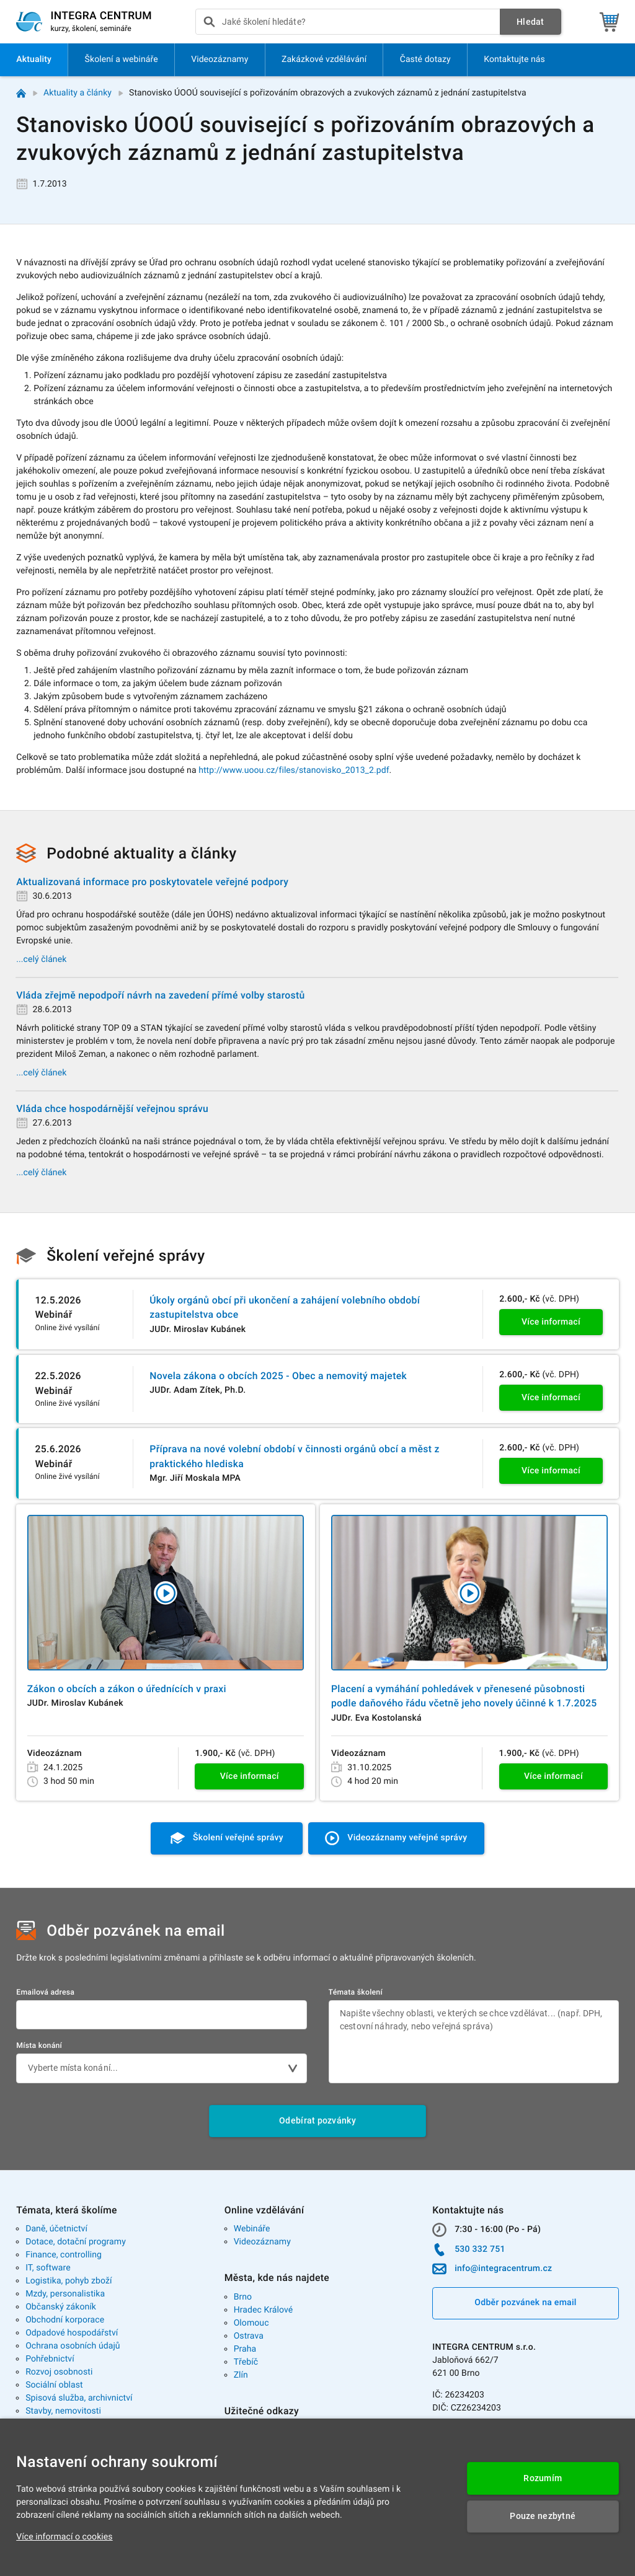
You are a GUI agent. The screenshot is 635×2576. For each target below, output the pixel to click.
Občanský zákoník (60, 2307)
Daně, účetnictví (56, 2229)
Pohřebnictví (49, 2359)
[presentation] (347, 22)
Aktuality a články (77, 93)
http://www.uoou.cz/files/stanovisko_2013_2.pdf (293, 770)
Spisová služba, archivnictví (79, 2398)
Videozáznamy (262, 2242)
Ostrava (249, 2336)
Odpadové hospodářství (71, 2333)
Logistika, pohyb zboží (68, 2281)
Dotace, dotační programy (75, 2242)
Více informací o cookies (64, 2537)
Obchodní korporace (64, 2320)
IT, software (48, 2268)
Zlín (241, 2375)
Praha (245, 2349)
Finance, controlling (63, 2255)
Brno (243, 2297)
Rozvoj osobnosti (58, 2372)
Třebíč (246, 2362)
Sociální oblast (54, 2385)
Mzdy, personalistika (65, 2294)
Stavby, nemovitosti (63, 2411)
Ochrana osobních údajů (72, 2346)
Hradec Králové (263, 2310)
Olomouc (251, 2323)
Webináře (252, 2229)
